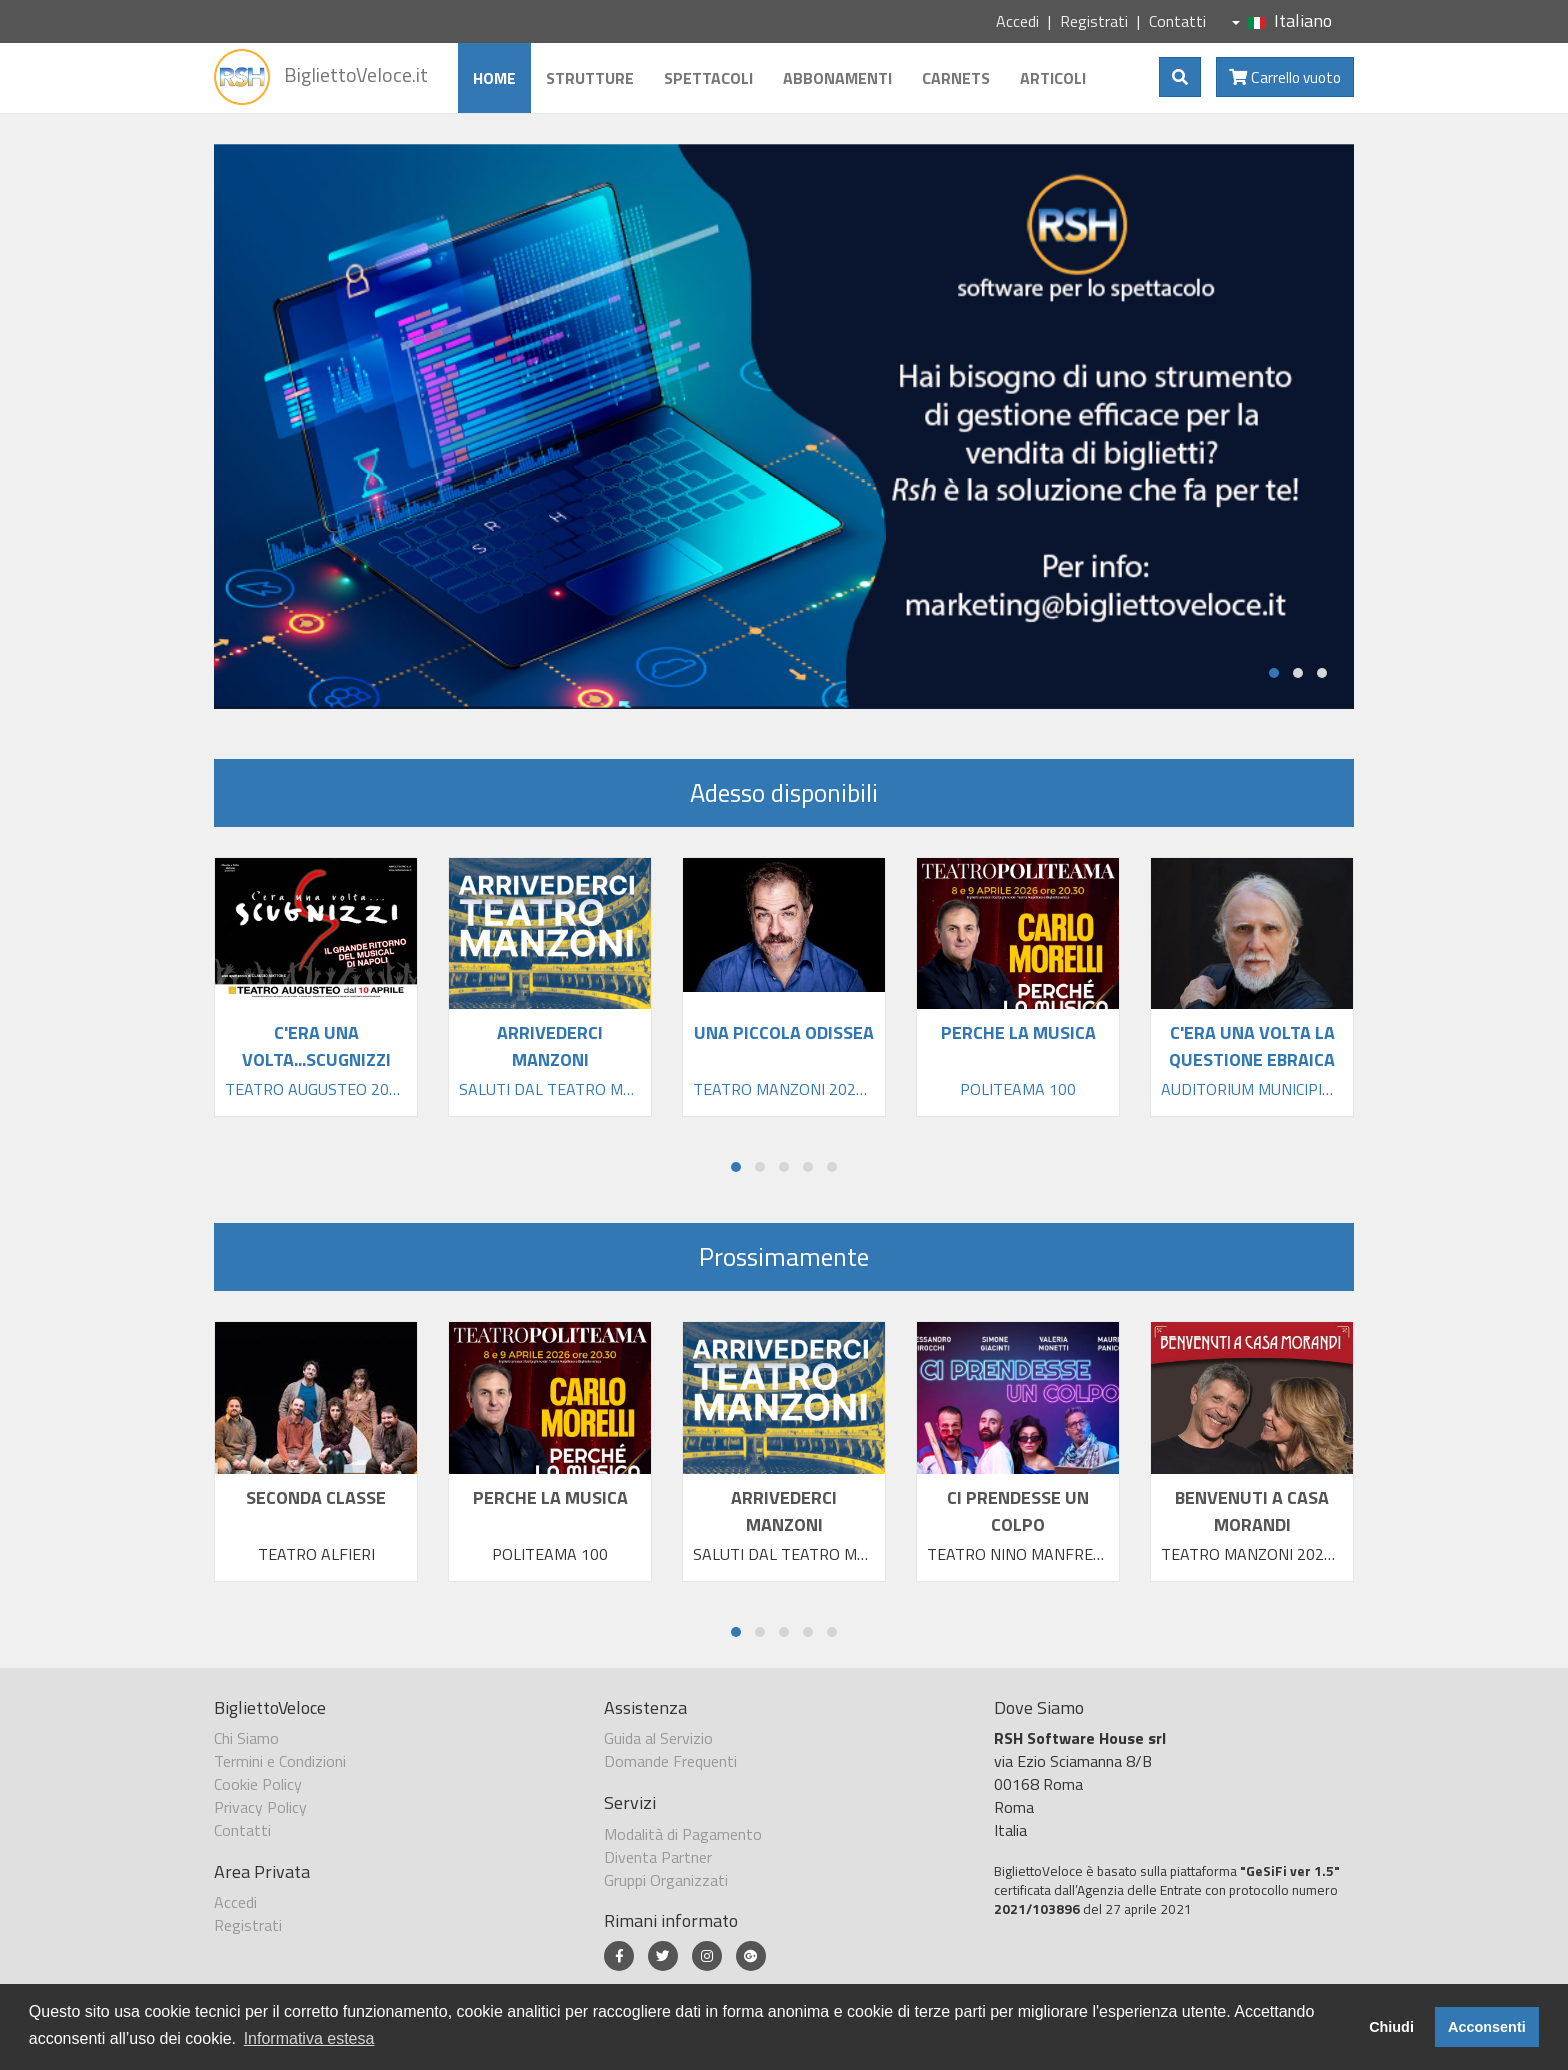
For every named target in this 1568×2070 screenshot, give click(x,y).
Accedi (1017, 21)
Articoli (1053, 78)
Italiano (1282, 20)
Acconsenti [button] (1487, 2027)
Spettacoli (708, 78)
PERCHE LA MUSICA (550, 1497)
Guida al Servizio (658, 1738)
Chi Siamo (246, 1738)
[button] (1274, 673)
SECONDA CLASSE (316, 1497)
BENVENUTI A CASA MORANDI (1252, 1511)
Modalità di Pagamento (683, 1834)
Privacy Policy (260, 1807)
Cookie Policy (258, 1784)
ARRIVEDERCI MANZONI (784, 1511)
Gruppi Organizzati (666, 1880)
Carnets (956, 78)
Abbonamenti (837, 78)
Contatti (1177, 21)
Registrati (1094, 21)
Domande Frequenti (670, 1761)
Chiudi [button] (1391, 2027)
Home (494, 78)
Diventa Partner (658, 1857)
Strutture (590, 78)
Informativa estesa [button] (309, 2038)
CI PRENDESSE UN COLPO (1018, 1511)
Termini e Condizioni (280, 1761)
